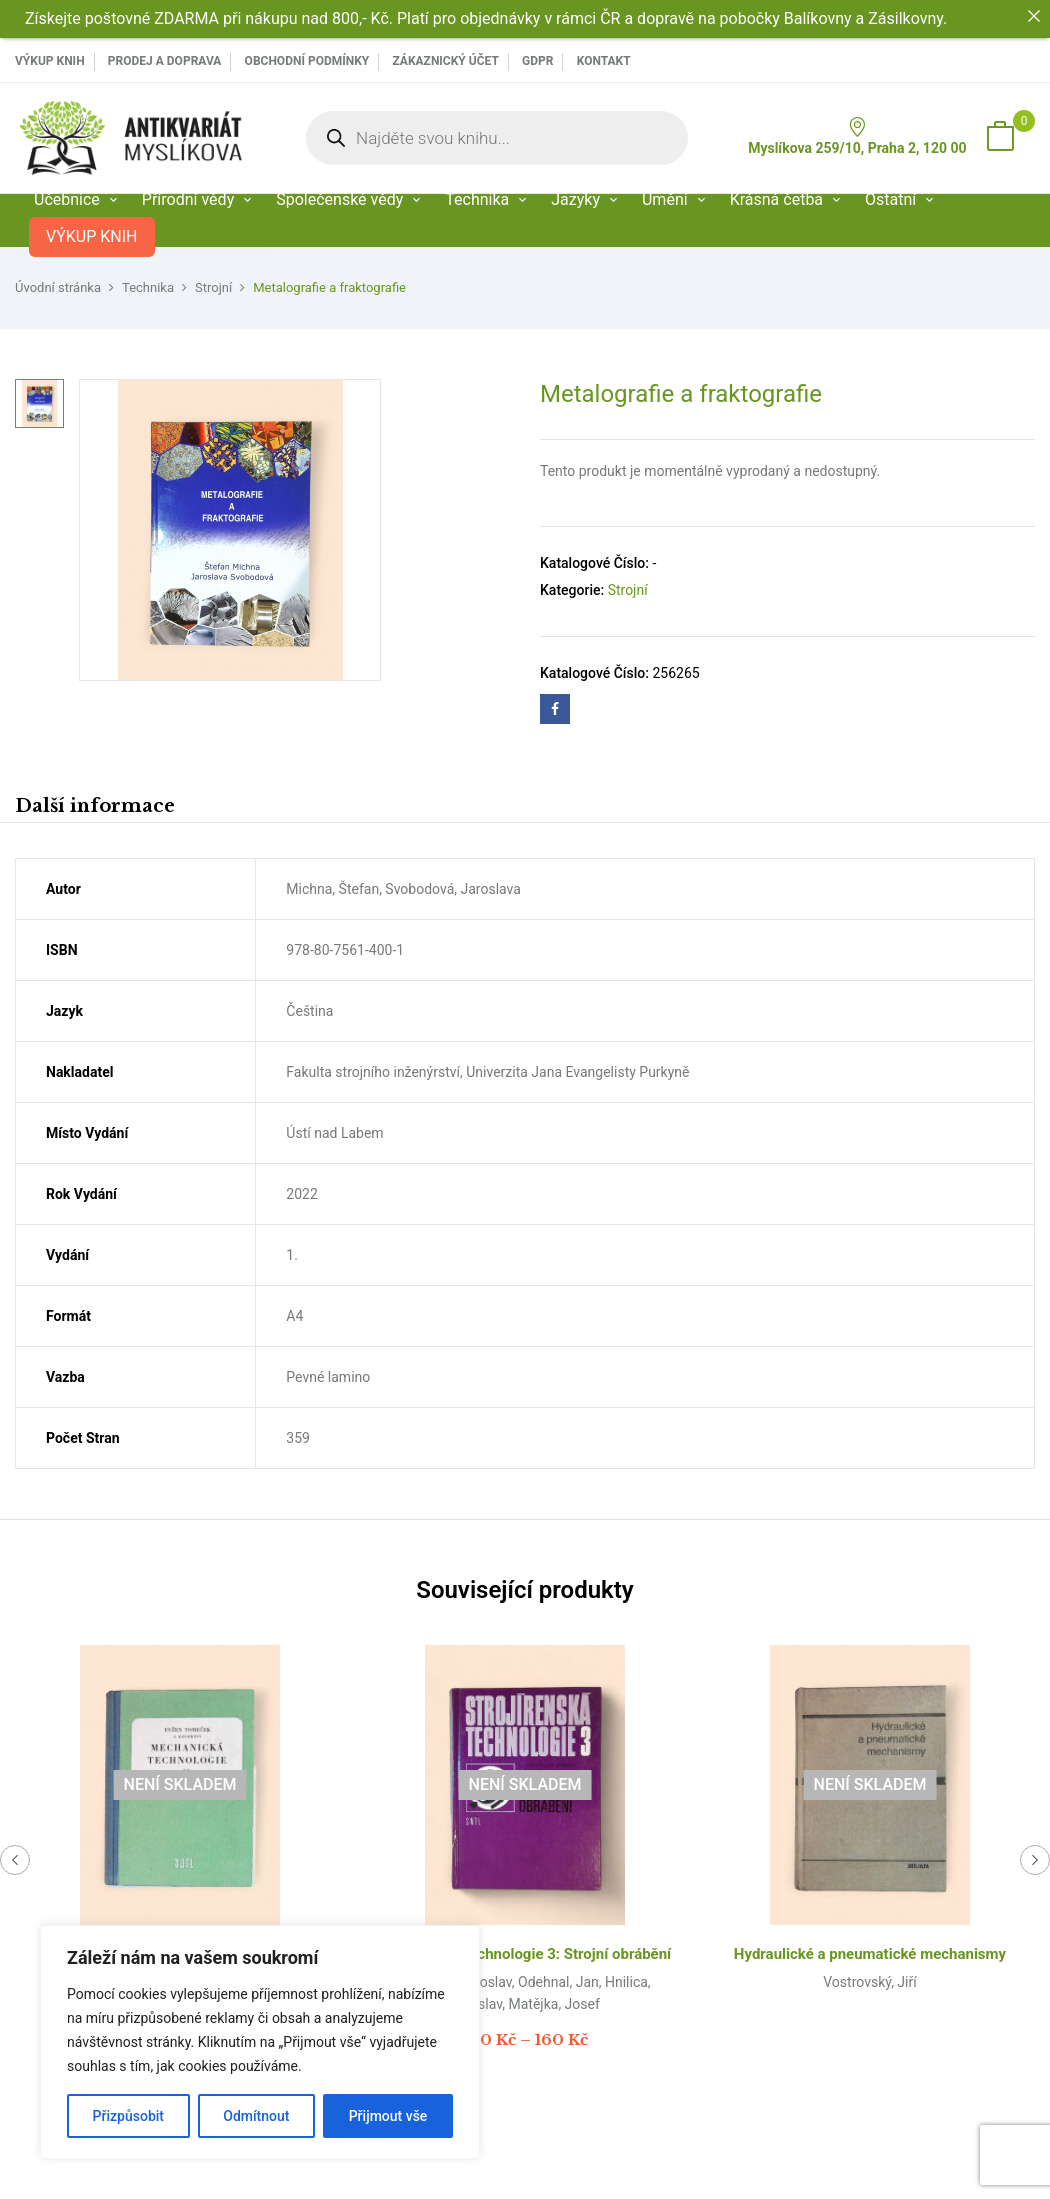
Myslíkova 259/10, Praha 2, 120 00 (857, 136)
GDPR (537, 61)
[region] (260, 2042)
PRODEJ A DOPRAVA (165, 61)
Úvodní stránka (58, 287)
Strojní (213, 287)
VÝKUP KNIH (50, 61)
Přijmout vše (388, 2116)
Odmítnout (256, 2116)
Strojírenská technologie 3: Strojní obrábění (525, 1954)
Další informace (95, 806)
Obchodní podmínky (307, 61)
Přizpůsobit (128, 2116)
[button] (1000, 138)
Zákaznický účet (445, 61)
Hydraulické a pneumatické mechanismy (870, 1954)
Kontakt (604, 61)
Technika (148, 287)
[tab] (95, 808)
